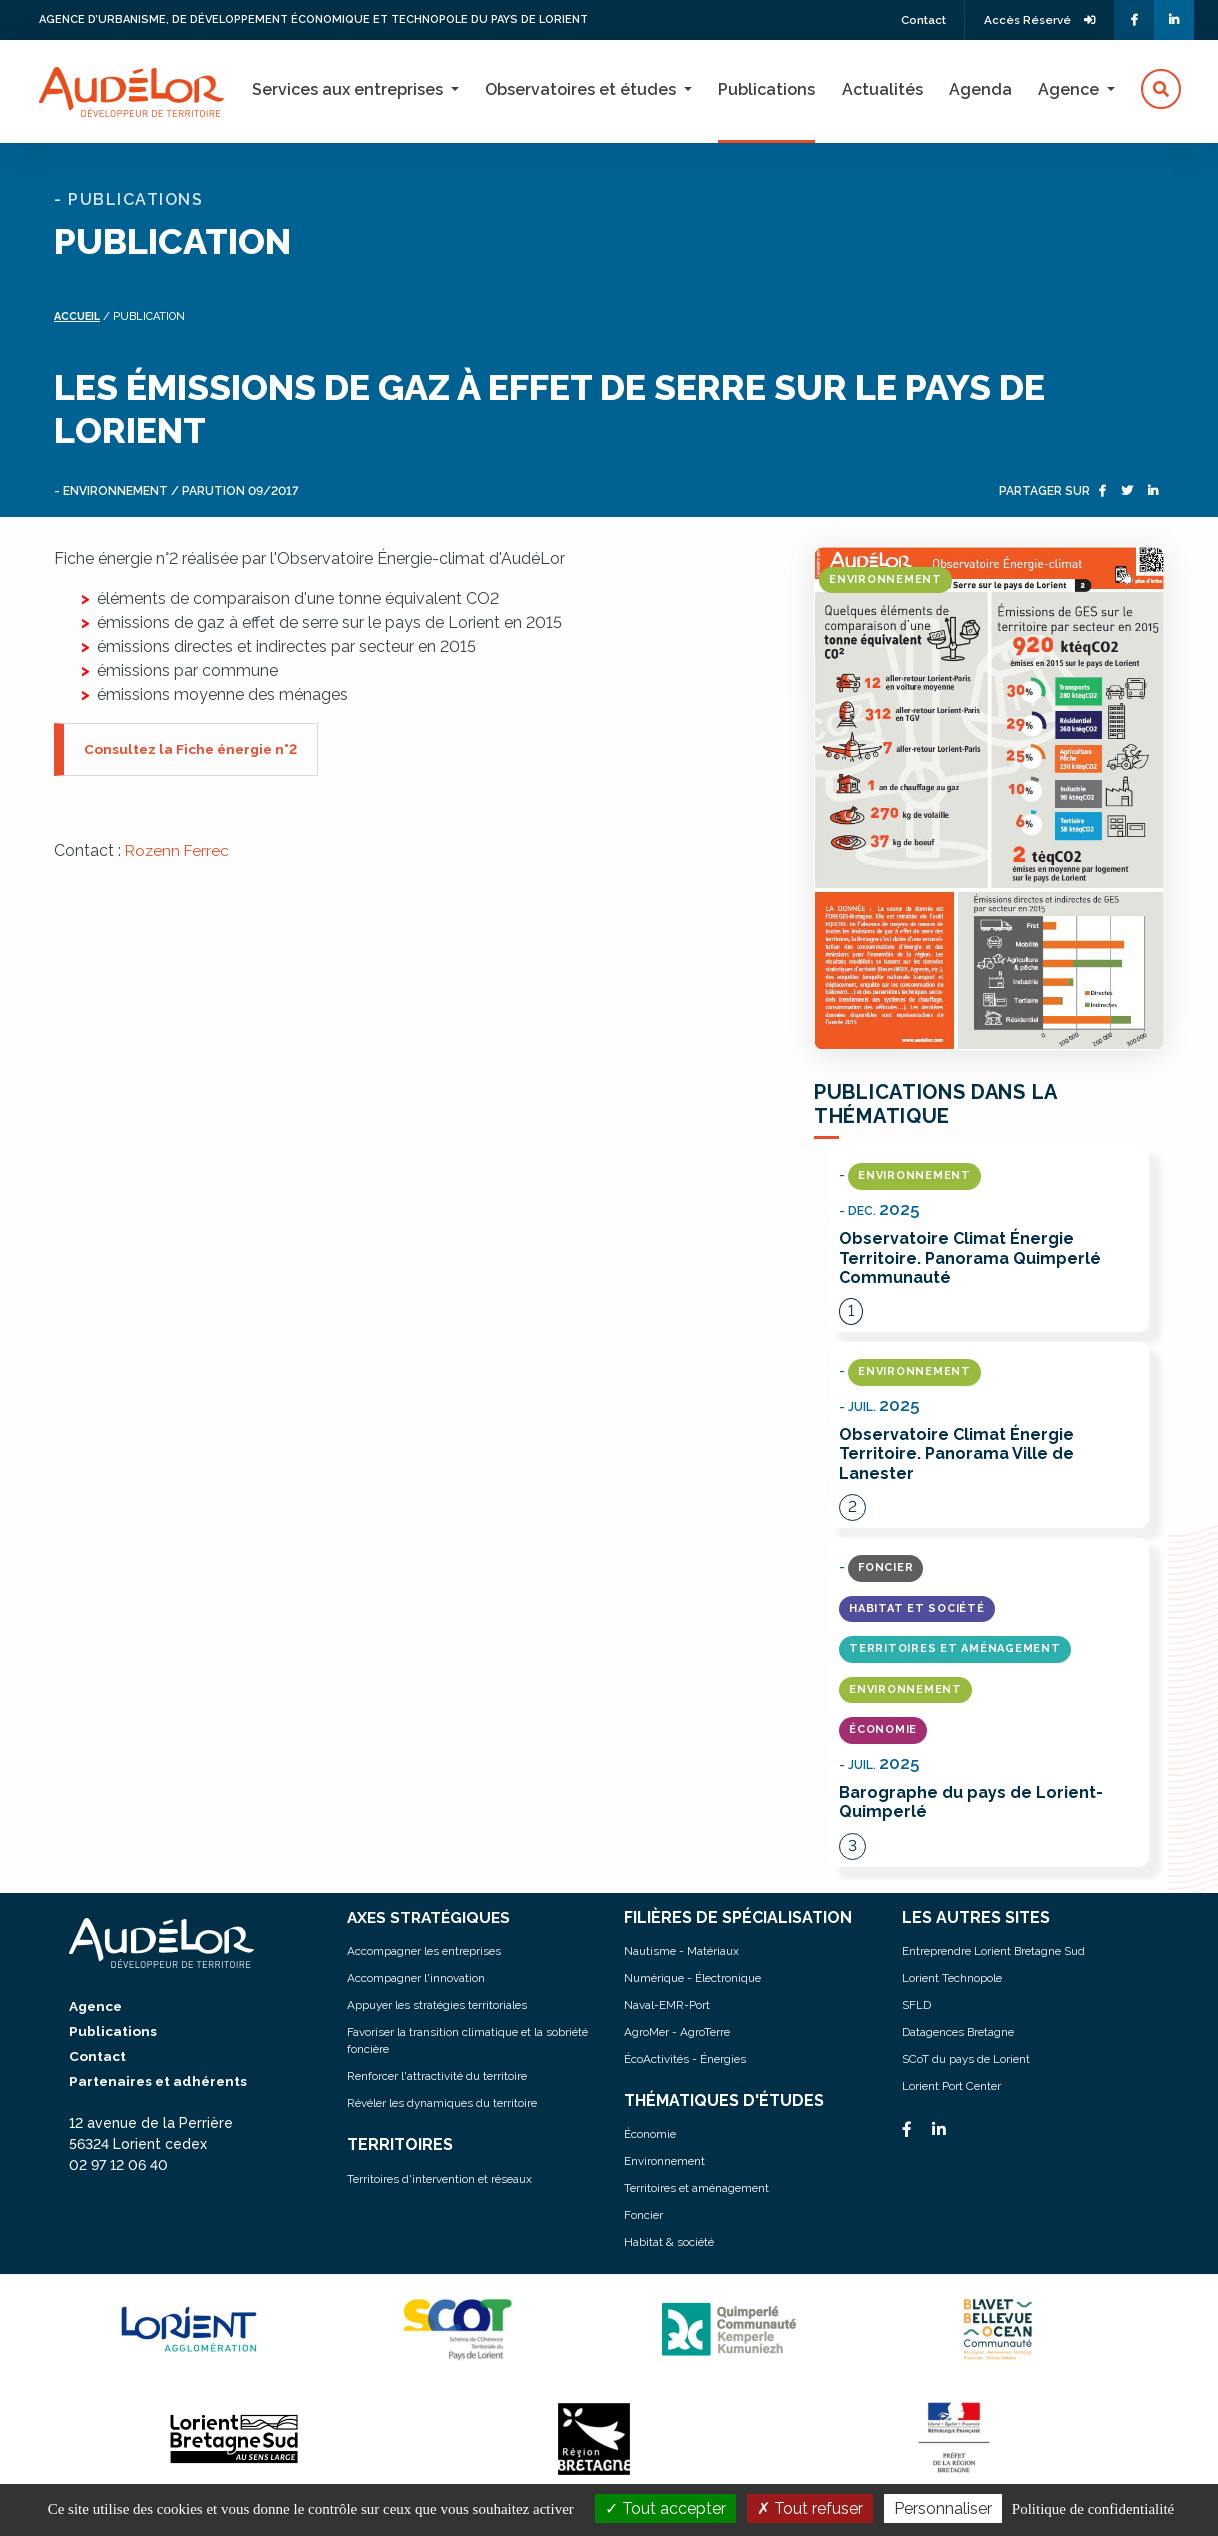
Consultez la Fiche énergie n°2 (194, 747)
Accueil (78, 315)
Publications (766, 89)
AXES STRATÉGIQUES (431, 1917)
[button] (1161, 90)
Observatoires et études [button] (582, 89)
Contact (914, 20)
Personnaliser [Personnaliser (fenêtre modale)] (943, 2508)
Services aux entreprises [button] (349, 89)
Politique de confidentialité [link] (1093, 2509)
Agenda (980, 89)
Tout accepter (665, 2508)
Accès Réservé (1036, 20)
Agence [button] (1070, 89)
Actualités (882, 89)
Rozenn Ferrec (178, 848)
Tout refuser (810, 2508)
